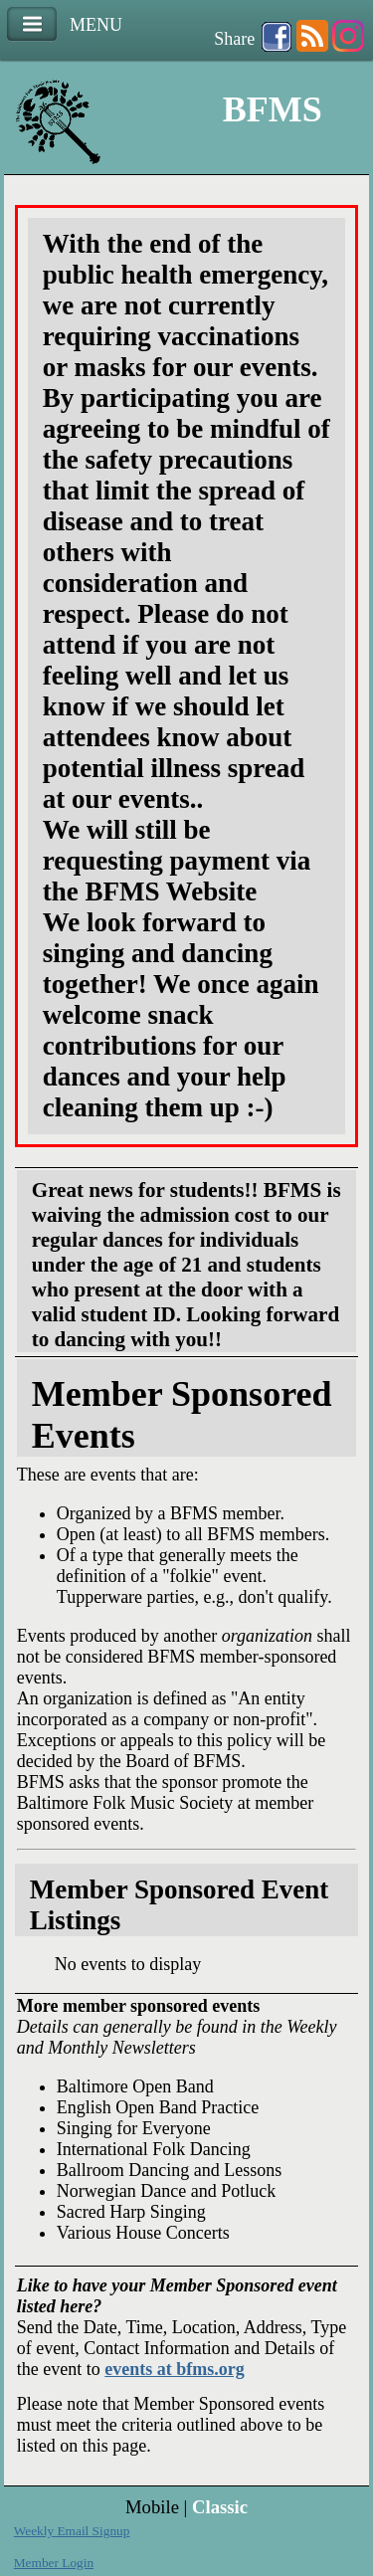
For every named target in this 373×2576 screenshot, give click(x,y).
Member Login (53, 2562)
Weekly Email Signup (72, 2530)
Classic (220, 2506)
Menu (32, 24)
